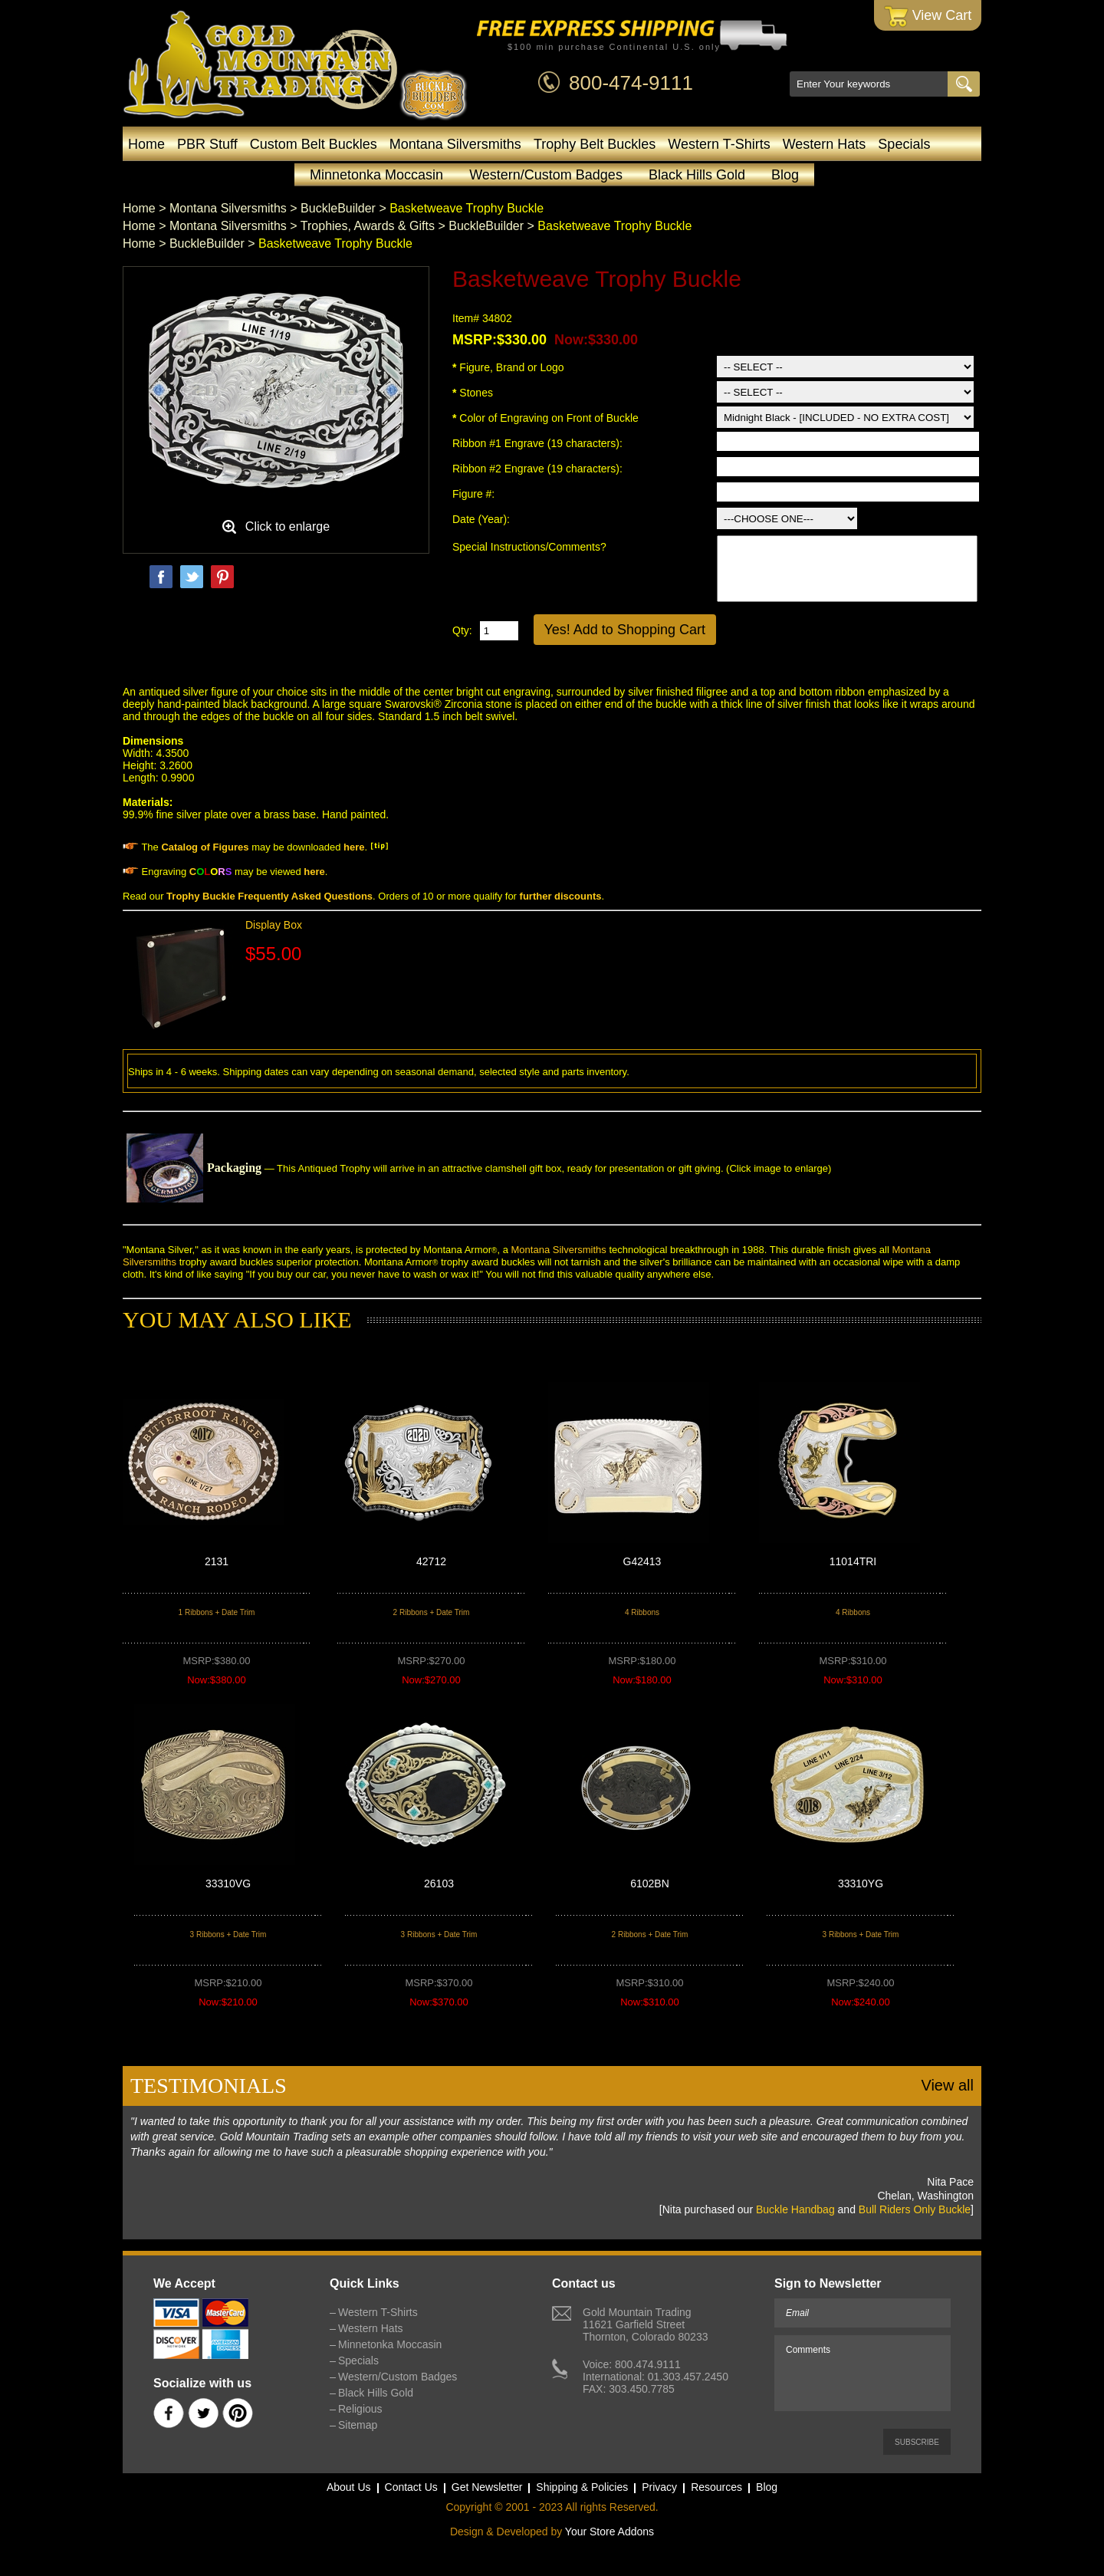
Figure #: (475, 494)
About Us (349, 2487)
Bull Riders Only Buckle (915, 2209)
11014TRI (853, 1561)
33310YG (860, 1883)
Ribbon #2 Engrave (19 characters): (539, 468)
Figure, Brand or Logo (508, 367)
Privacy (659, 2487)
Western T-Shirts (719, 144)
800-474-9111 (631, 82)
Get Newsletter (487, 2487)
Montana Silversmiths (455, 144)
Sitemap (357, 2425)
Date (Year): (481, 519)
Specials (904, 144)
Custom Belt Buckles (313, 144)
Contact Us (411, 2487)
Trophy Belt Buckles (595, 144)
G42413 (642, 1561)
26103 (439, 1883)
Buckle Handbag (795, 2209)
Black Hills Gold (697, 175)
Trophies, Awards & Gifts (368, 225)
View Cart (928, 16)
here (353, 847)
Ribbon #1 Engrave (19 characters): (539, 443)
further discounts (561, 896)
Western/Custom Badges (546, 175)
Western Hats (824, 144)
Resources (716, 2487)
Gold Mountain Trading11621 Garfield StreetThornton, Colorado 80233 (645, 2324)
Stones (472, 393)
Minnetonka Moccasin (376, 175)
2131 (216, 1561)
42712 (431, 1561)
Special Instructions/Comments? (529, 547)
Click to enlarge (287, 526)
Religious (360, 2409)
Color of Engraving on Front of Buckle (545, 418)
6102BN (649, 1883)
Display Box (273, 925)
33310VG (228, 1883)
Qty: (462, 630)
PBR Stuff (207, 144)
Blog (785, 175)
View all (947, 2085)
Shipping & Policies (582, 2487)
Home (146, 144)
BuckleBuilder (338, 208)
